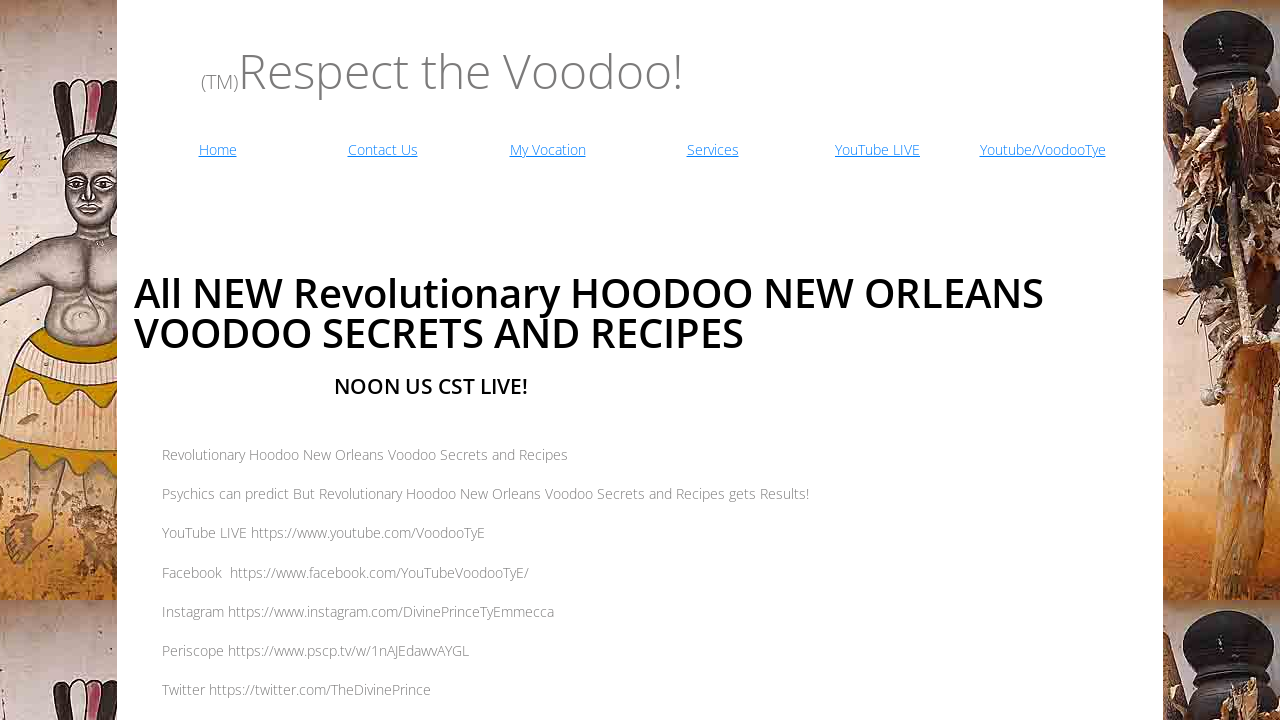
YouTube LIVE (877, 149)
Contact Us (383, 149)
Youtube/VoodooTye (1043, 149)
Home (218, 149)
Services (713, 149)
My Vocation (548, 149)
